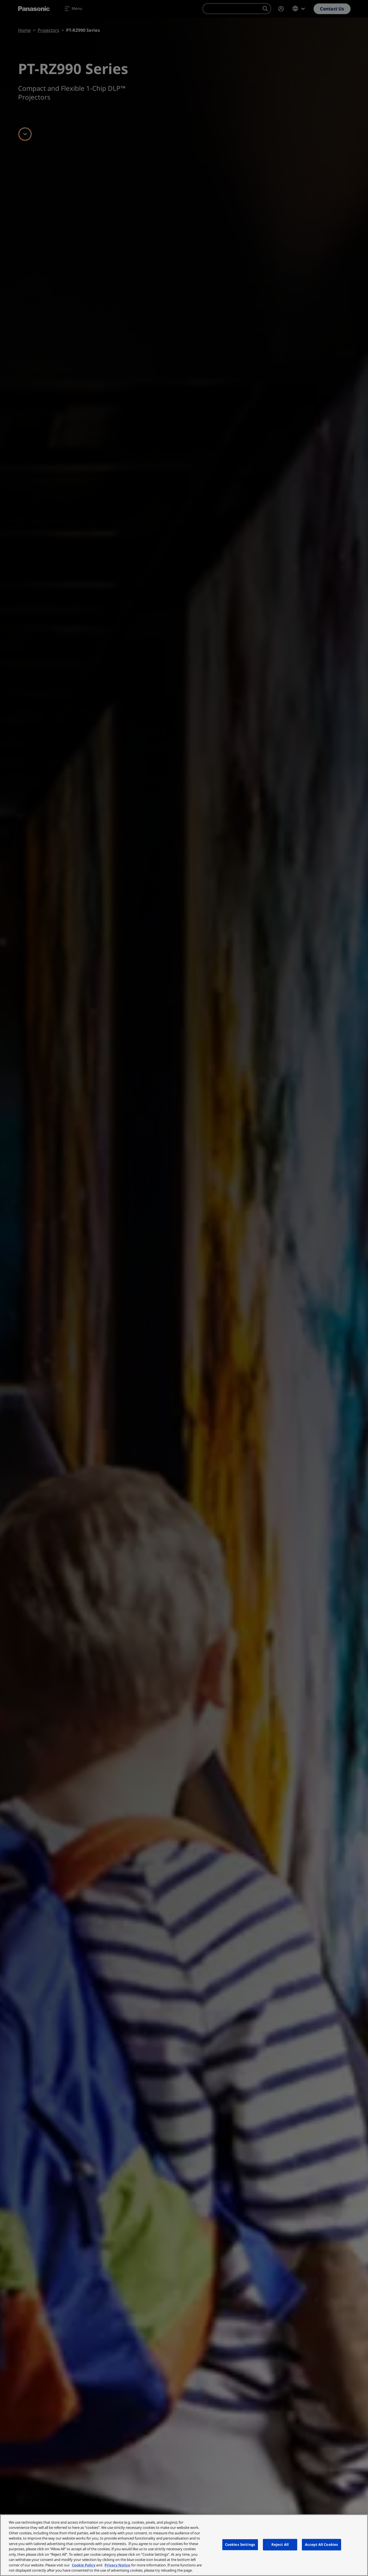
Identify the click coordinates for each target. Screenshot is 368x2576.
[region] (184, 2545)
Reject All (280, 2544)
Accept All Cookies (321, 2544)
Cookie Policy (83, 2565)
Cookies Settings (240, 2544)
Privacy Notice (117, 2565)
